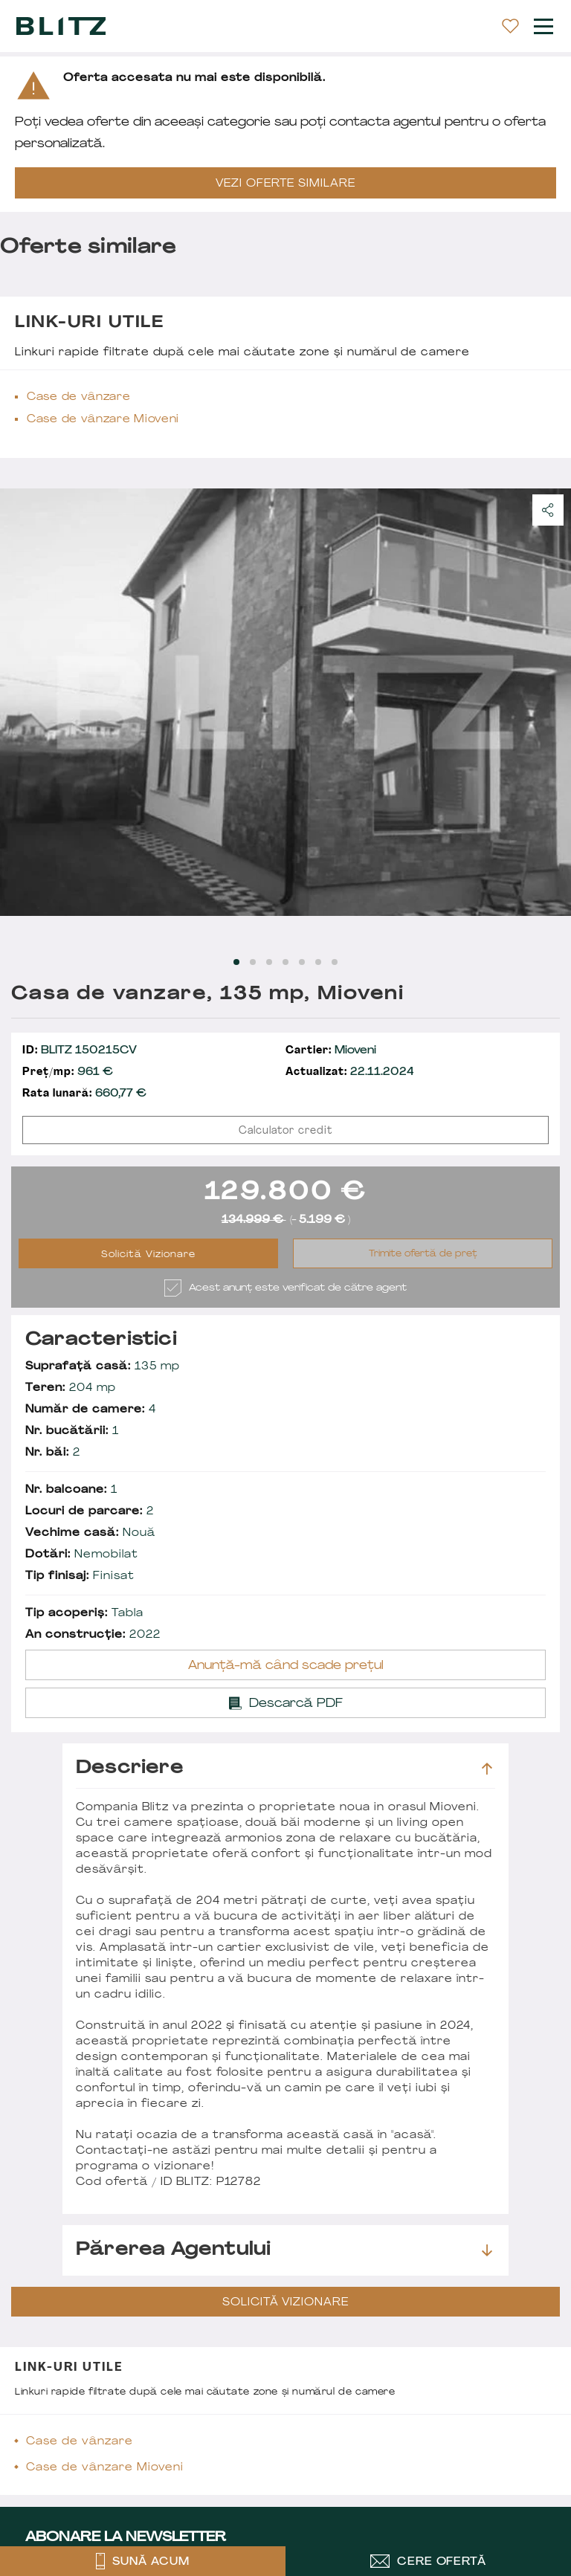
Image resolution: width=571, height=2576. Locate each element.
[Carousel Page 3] (269, 962)
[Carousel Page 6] (318, 962)
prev (20, 702)
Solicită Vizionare (148, 1254)
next (551, 702)
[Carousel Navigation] (285, 702)
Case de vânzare (79, 397)
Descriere (284, 1769)
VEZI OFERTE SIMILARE (285, 184)
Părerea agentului (284, 2250)
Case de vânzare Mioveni (103, 419)
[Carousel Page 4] (285, 962)
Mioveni (331, 1050)
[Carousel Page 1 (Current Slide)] (236, 962)
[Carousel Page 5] (302, 962)
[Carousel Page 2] (253, 962)
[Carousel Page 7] (335, 962)
